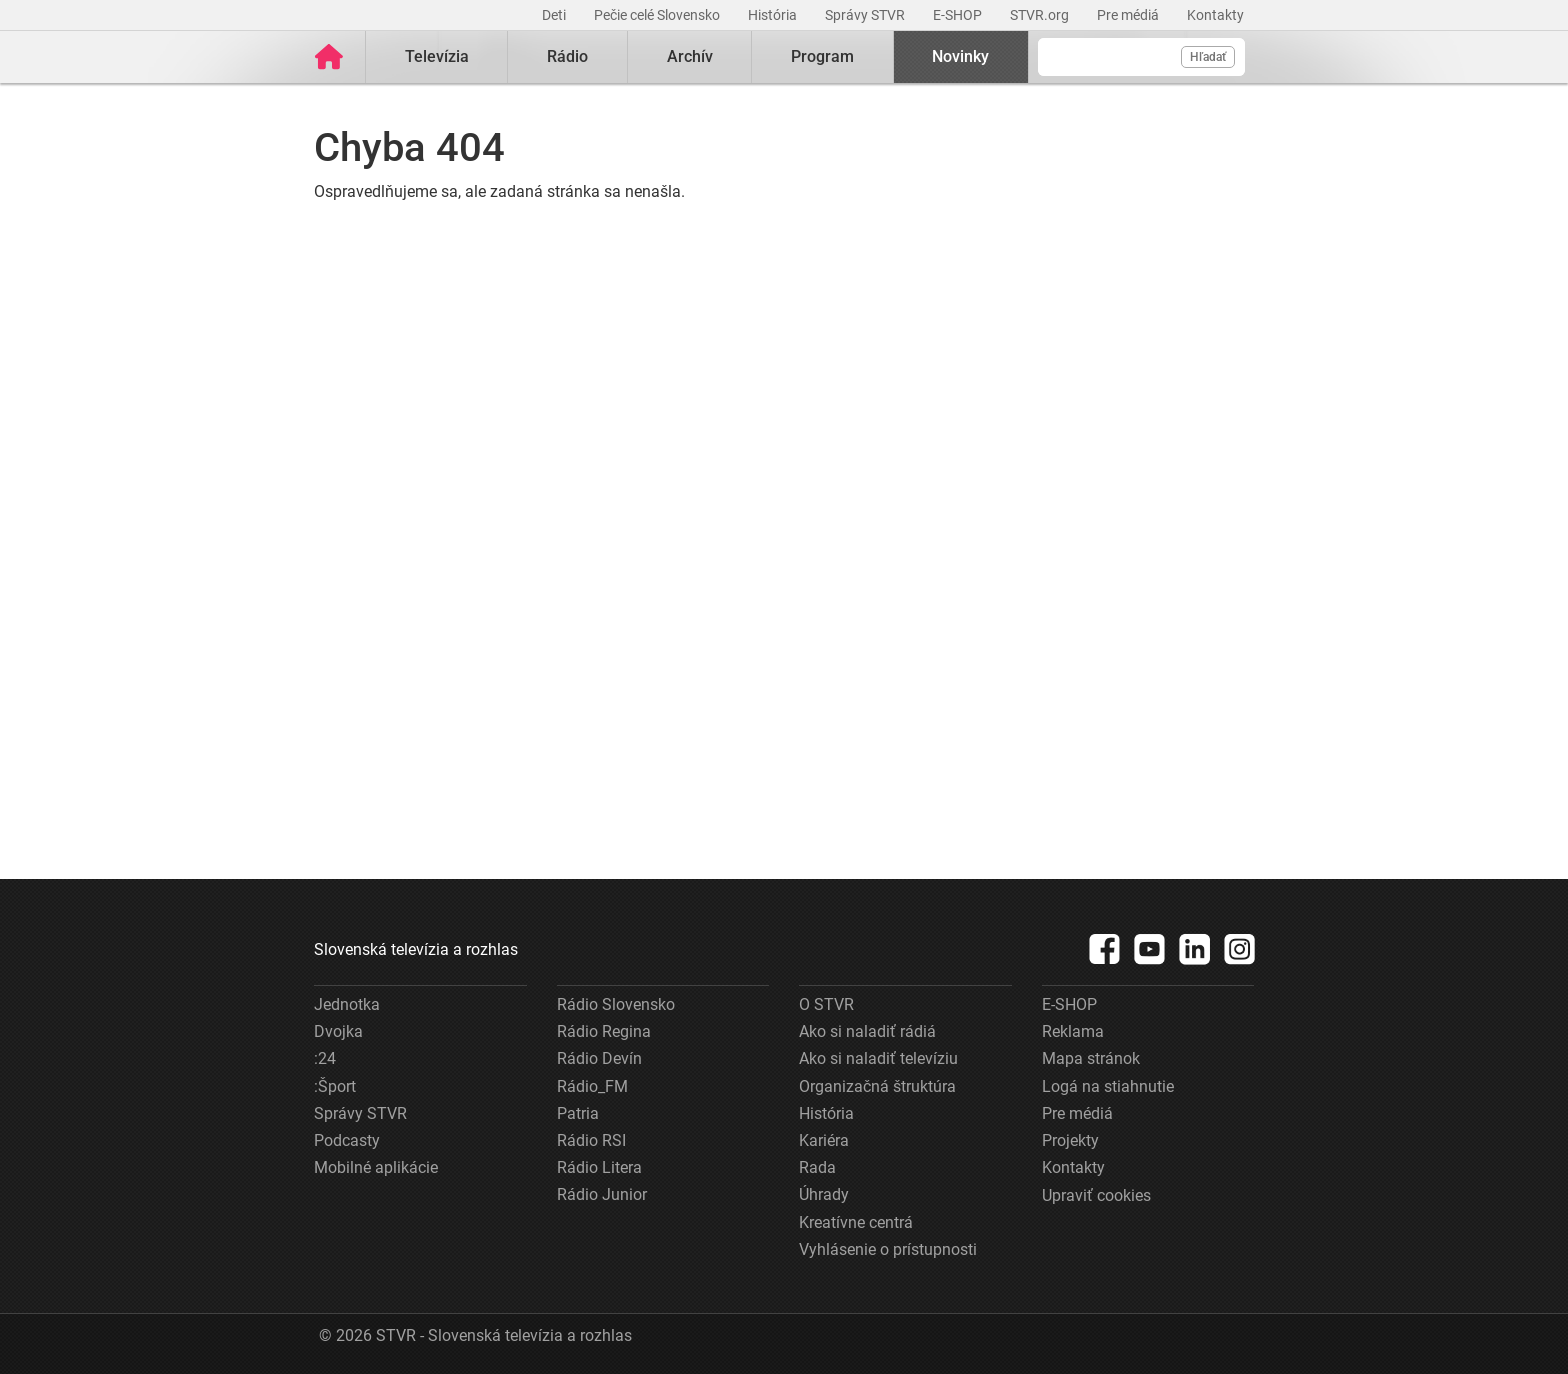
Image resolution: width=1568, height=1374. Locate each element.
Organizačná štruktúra (877, 1086)
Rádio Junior (602, 1194)
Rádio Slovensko (616, 1004)
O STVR (826, 1004)
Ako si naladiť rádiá (867, 1031)
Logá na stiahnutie (1108, 1086)
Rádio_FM (592, 1086)
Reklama (1073, 1031)
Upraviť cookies (1096, 1195)
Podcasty (347, 1140)
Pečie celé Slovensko (658, 15)
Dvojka (338, 1031)
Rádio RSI (591, 1140)
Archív (690, 56)
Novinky (960, 56)
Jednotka (347, 1004)
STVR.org (1041, 15)
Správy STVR (866, 15)
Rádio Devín (599, 1058)
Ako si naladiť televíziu (878, 1058)
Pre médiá (1129, 15)
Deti (555, 15)
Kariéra (824, 1140)
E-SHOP (959, 15)
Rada (817, 1167)
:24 (325, 1058)
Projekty (1070, 1140)
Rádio (567, 56)
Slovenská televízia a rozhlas (416, 949)
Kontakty (1215, 15)
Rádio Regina (604, 1031)
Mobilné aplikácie (376, 1167)
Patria (578, 1113)
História (774, 15)
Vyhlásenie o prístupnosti (888, 1249)
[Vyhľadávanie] (1141, 57)
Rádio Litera (599, 1167)
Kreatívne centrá (856, 1222)
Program (822, 56)
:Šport (335, 1086)
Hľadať (1208, 57)
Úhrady (824, 1194)
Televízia (437, 56)
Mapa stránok (1091, 1058)
